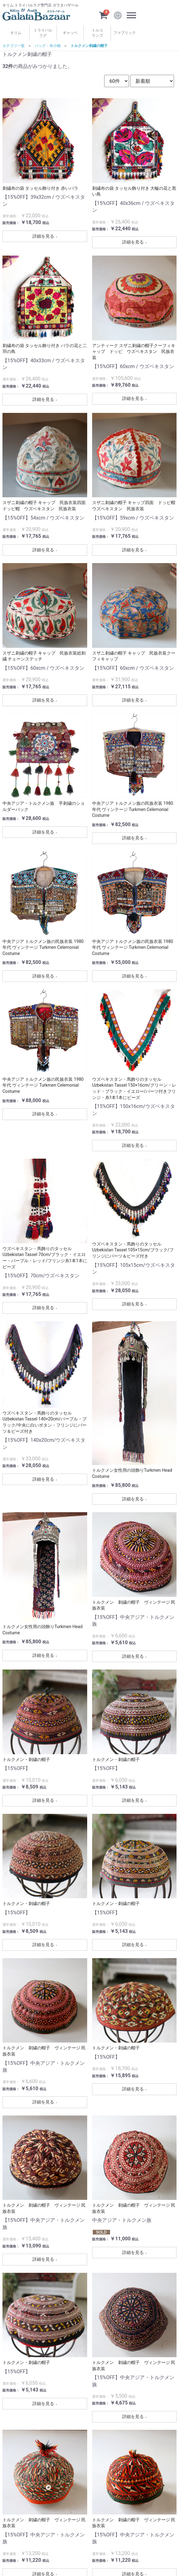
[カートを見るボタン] (103, 15)
